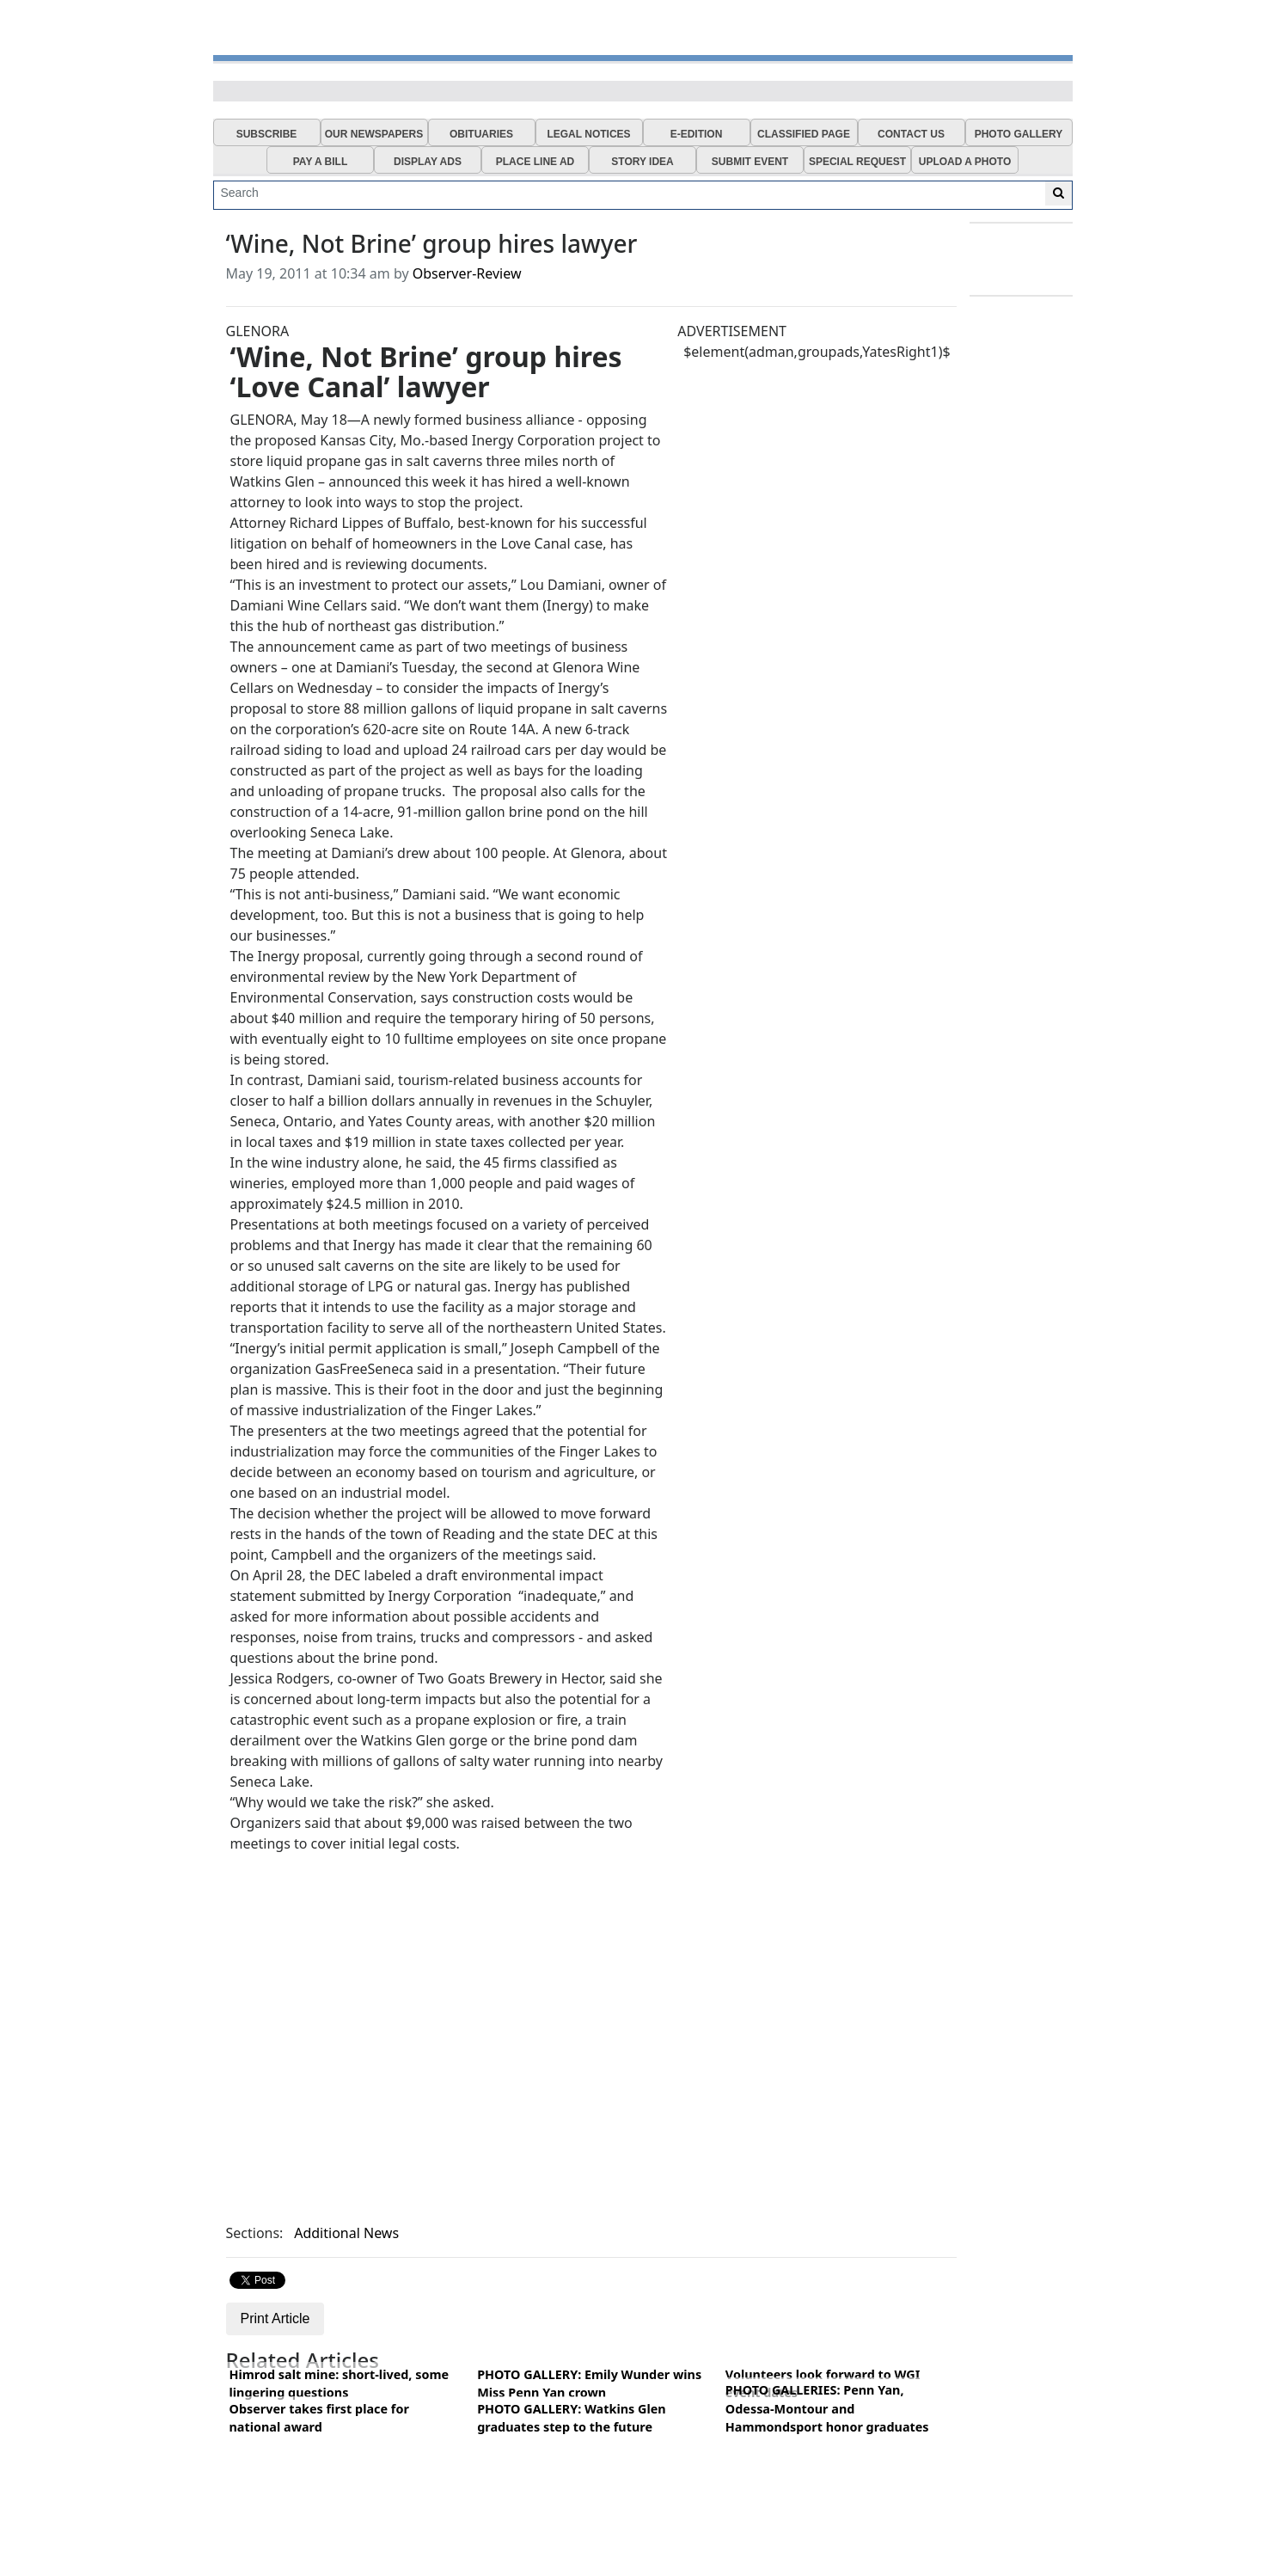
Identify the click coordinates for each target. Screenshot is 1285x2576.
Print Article (275, 2318)
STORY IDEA (642, 162)
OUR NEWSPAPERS (374, 134)
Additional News (346, 2232)
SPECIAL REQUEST (857, 162)
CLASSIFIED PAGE (803, 134)
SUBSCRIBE (266, 134)
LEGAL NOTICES (588, 134)
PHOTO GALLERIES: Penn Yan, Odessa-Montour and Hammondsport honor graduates (827, 2408)
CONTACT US (911, 134)
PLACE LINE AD (535, 162)
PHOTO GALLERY (1019, 134)
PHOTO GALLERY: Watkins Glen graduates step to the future (571, 2418)
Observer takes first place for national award (319, 2418)
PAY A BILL (320, 162)
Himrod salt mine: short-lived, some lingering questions (339, 2383)
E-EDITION (696, 134)
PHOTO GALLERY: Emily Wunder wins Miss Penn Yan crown (589, 2383)
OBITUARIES (481, 134)
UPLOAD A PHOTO (965, 162)
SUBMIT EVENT (750, 162)
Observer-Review (467, 273)
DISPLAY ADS (428, 162)
